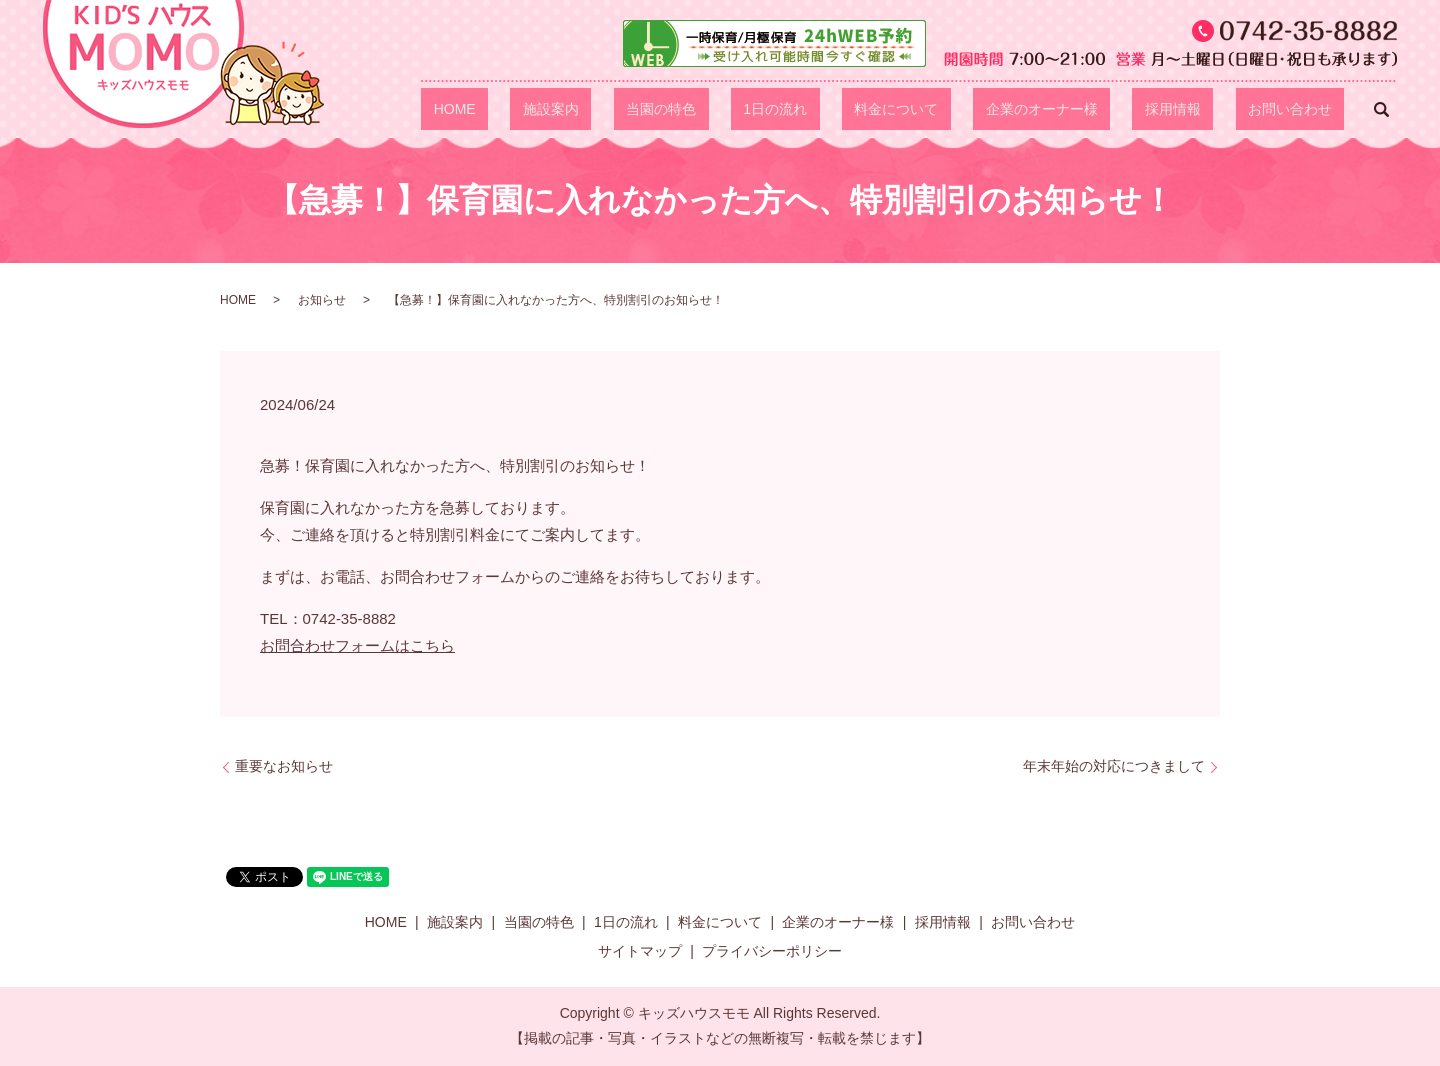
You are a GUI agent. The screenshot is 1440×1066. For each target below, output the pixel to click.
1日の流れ (887, 109)
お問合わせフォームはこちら (357, 645)
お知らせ (322, 300)
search (1382, 109)
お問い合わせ (1302, 109)
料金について (983, 109)
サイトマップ (640, 951)
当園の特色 (798, 109)
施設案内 (712, 109)
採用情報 (1210, 109)
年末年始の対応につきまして (1114, 766)
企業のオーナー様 (1104, 109)
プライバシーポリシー (772, 951)
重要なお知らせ (284, 766)
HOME (641, 109)
